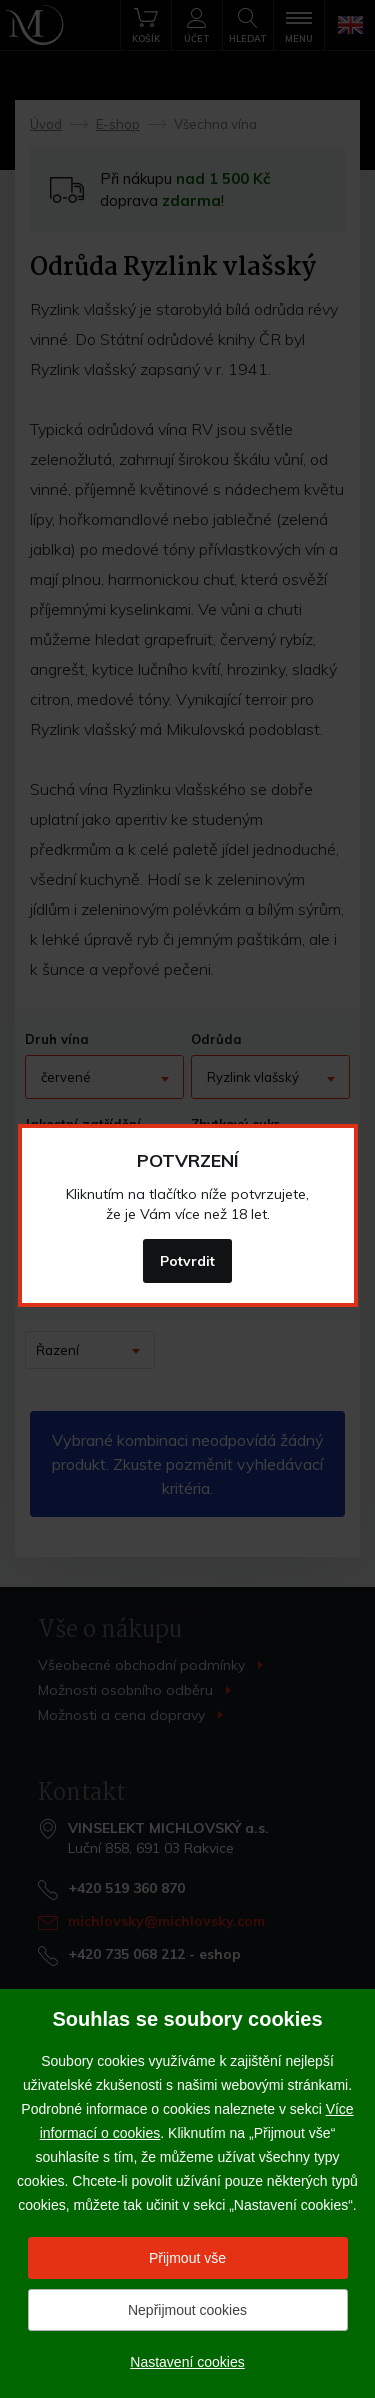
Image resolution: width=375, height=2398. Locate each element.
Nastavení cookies (187, 2362)
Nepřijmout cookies (187, 2310)
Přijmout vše (187, 2258)
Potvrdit (187, 1261)
